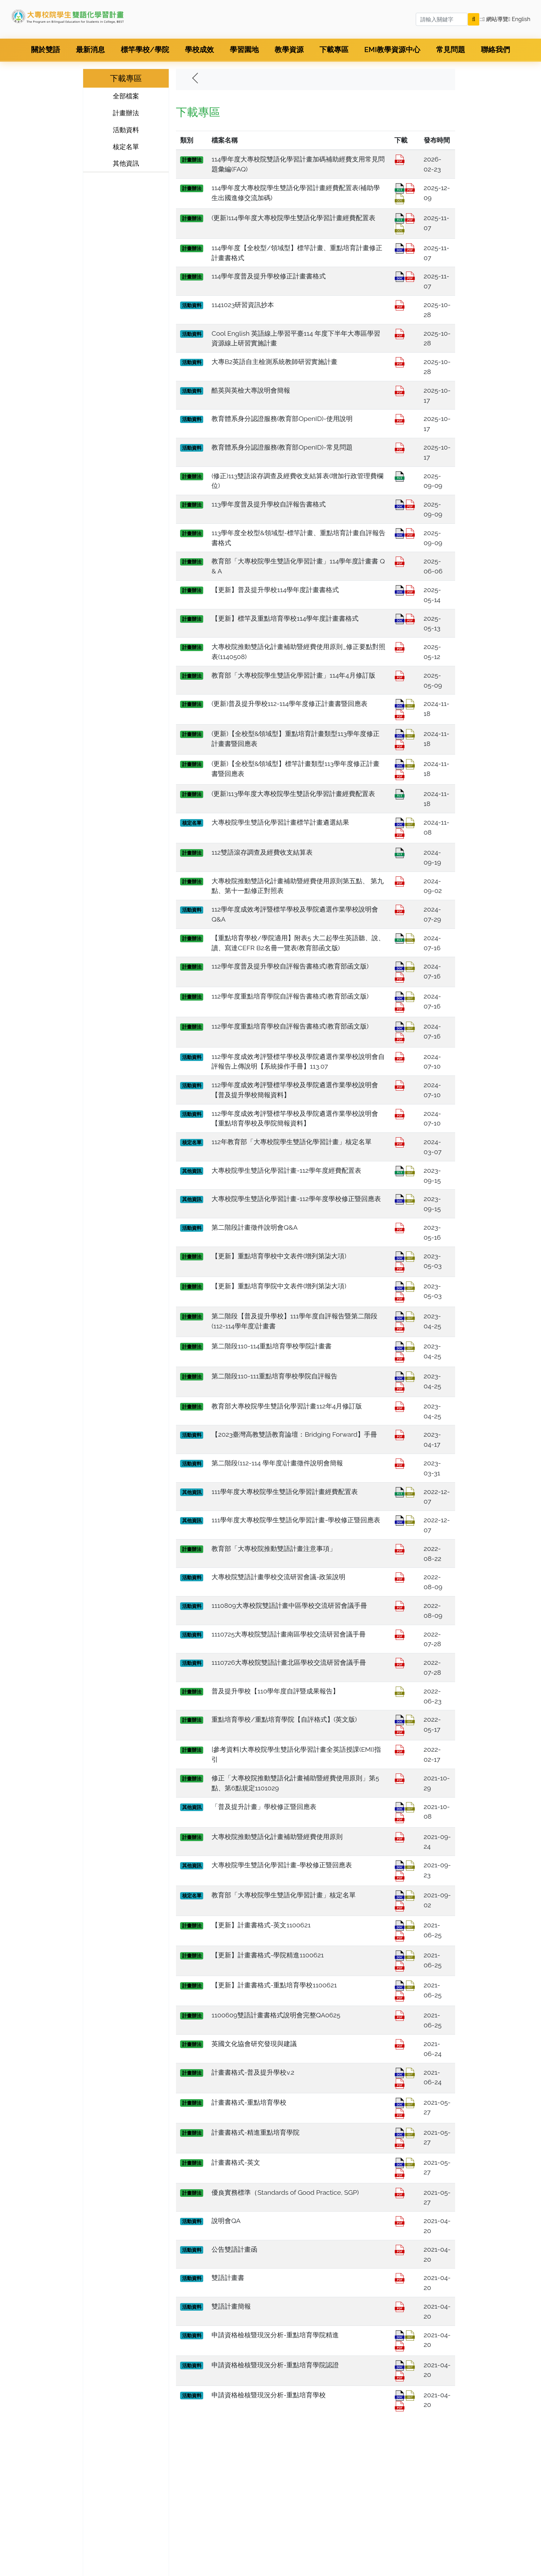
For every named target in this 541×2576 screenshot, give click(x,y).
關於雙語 (45, 49)
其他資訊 (126, 163)
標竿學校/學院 (145, 49)
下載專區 (333, 49)
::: (481, 19)
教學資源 (289, 49)
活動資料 (126, 130)
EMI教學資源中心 (392, 49)
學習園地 (244, 49)
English (519, 19)
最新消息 (90, 49)
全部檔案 (126, 96)
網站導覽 (495, 19)
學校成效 (199, 49)
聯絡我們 (495, 49)
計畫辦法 (126, 113)
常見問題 (450, 49)
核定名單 (126, 146)
